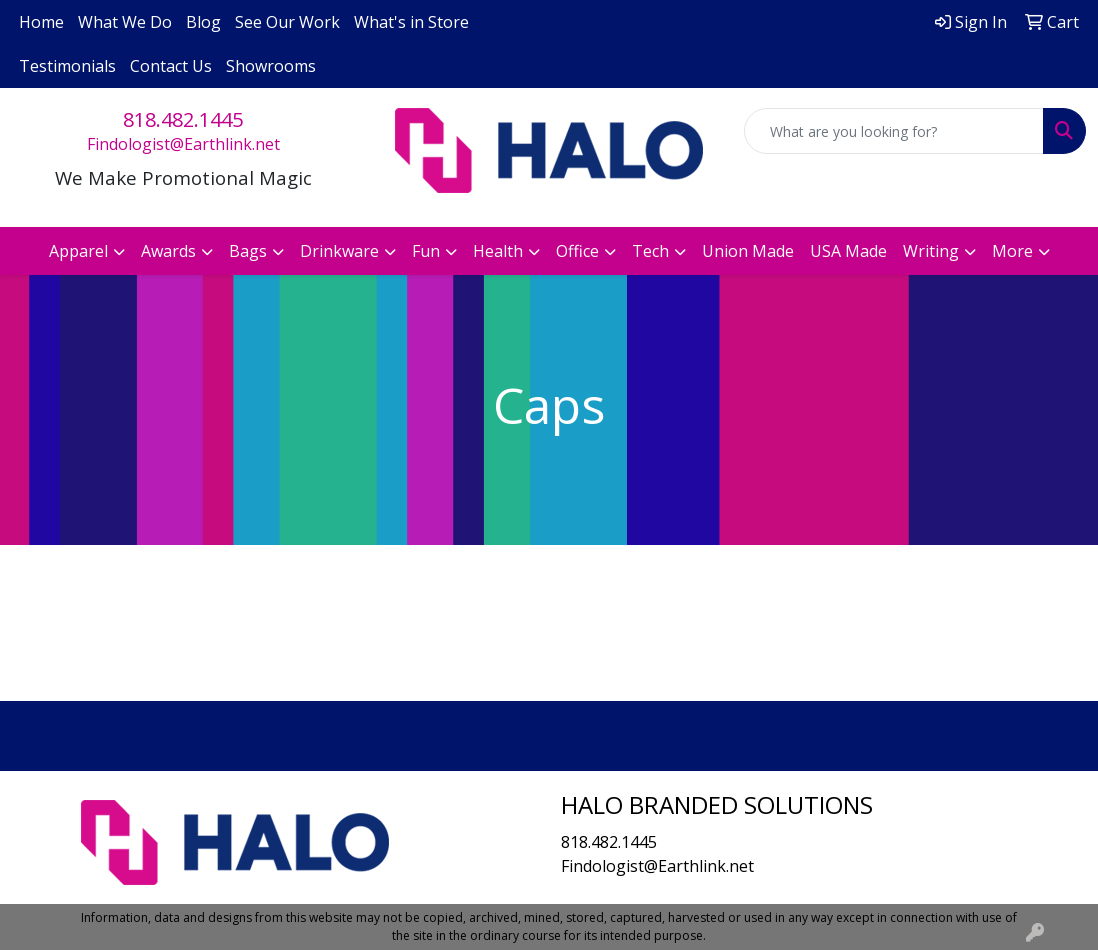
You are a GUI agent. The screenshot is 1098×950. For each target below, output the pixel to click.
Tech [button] (650, 251)
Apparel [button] (78, 251)
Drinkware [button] (339, 251)
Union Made (748, 251)
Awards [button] (168, 251)
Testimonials (67, 66)
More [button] (1012, 251)
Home (41, 22)
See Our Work (287, 22)
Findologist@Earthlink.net (183, 144)
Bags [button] (248, 251)
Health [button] (498, 251)
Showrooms (271, 66)
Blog (203, 22)
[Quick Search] (894, 131)
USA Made (848, 251)
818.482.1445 (183, 119)
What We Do (125, 22)
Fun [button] (426, 251)
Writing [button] (931, 251)
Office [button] (577, 251)
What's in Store (411, 22)
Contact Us (171, 66)
